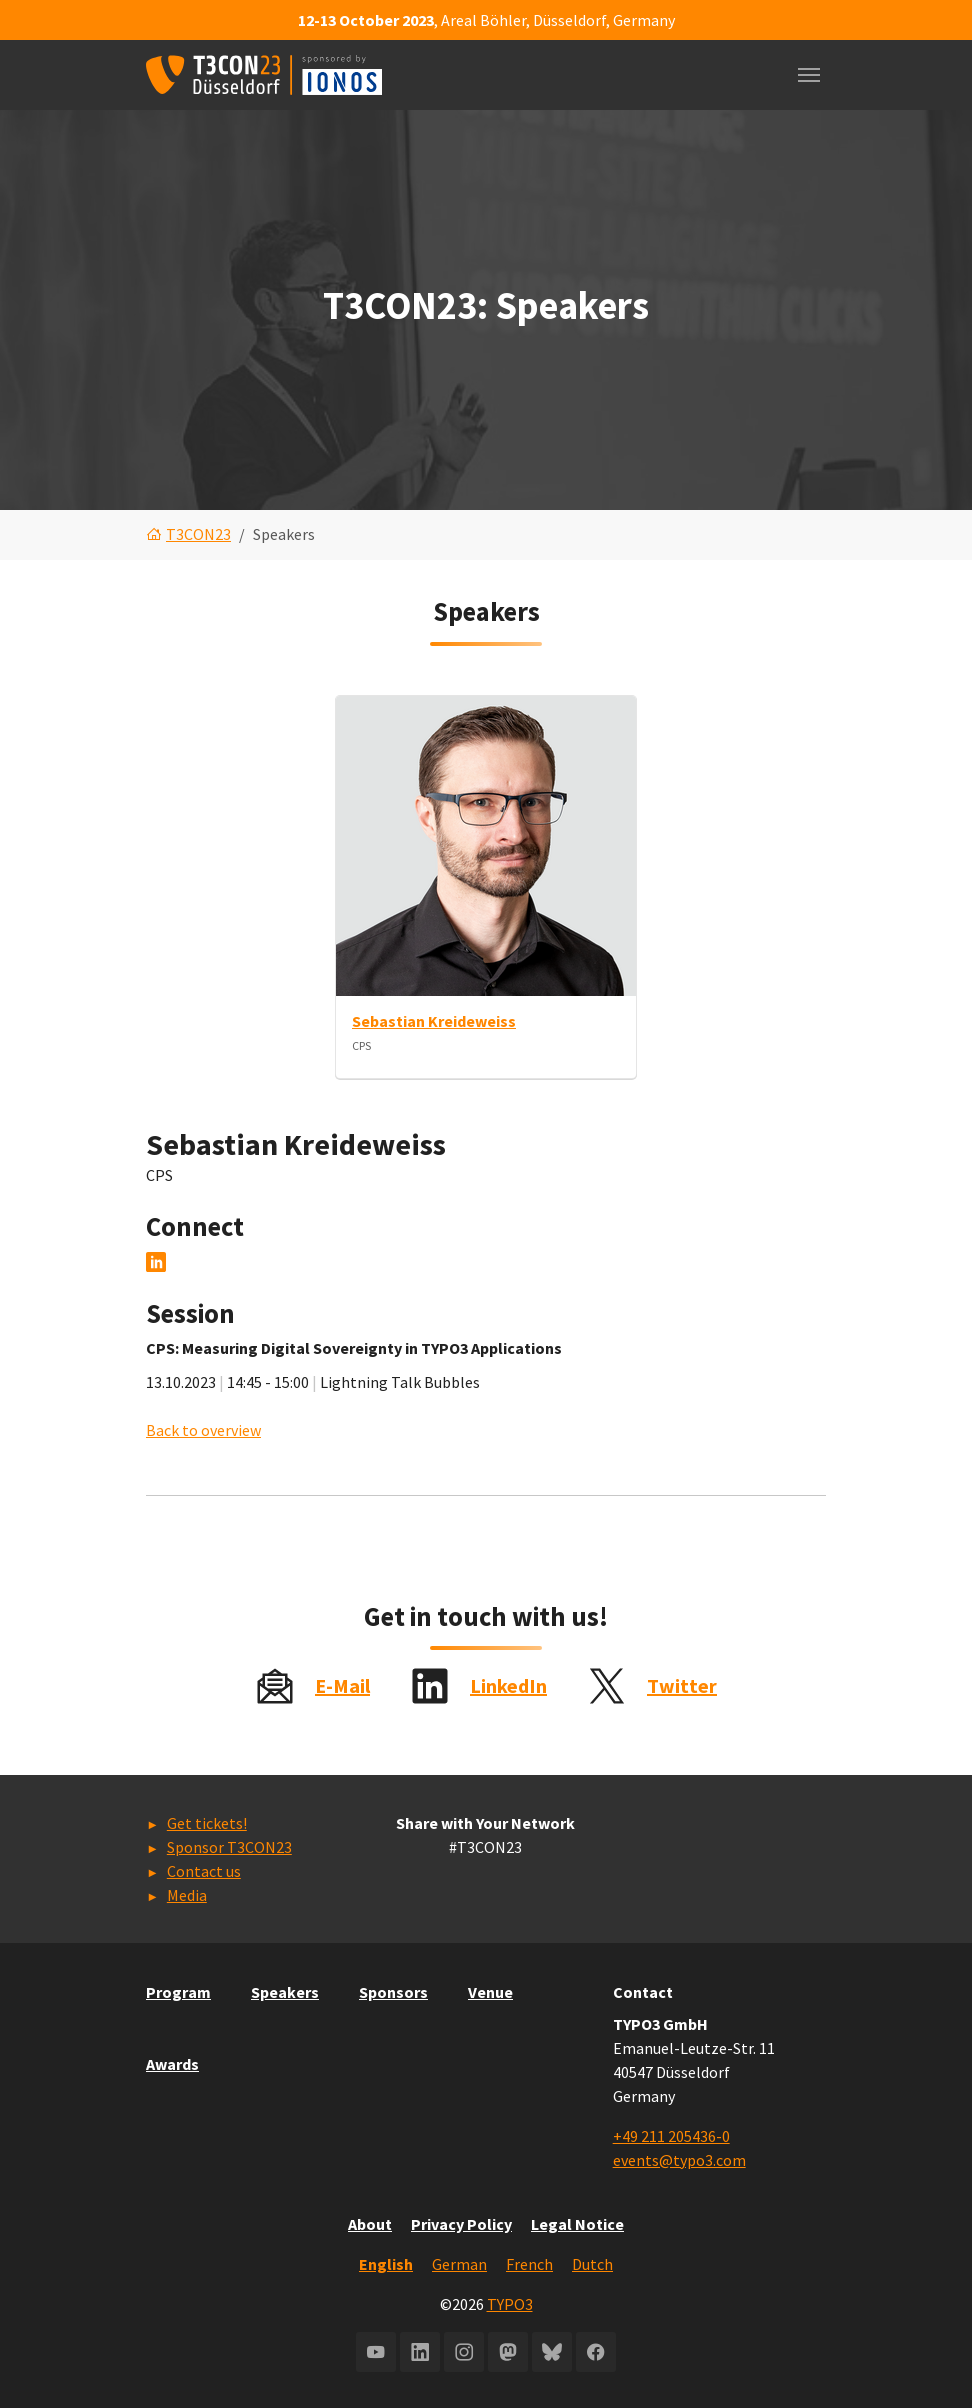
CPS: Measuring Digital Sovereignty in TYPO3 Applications (354, 1349)
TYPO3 (510, 2304)
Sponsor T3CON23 (229, 1847)
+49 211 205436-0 (671, 2136)
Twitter (682, 1685)
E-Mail (342, 1685)
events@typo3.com (679, 2160)
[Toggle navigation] (809, 75)
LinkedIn (508, 1685)
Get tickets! (207, 1823)
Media (187, 1895)
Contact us (204, 1871)
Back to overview (203, 1431)
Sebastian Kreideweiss (434, 1021)
